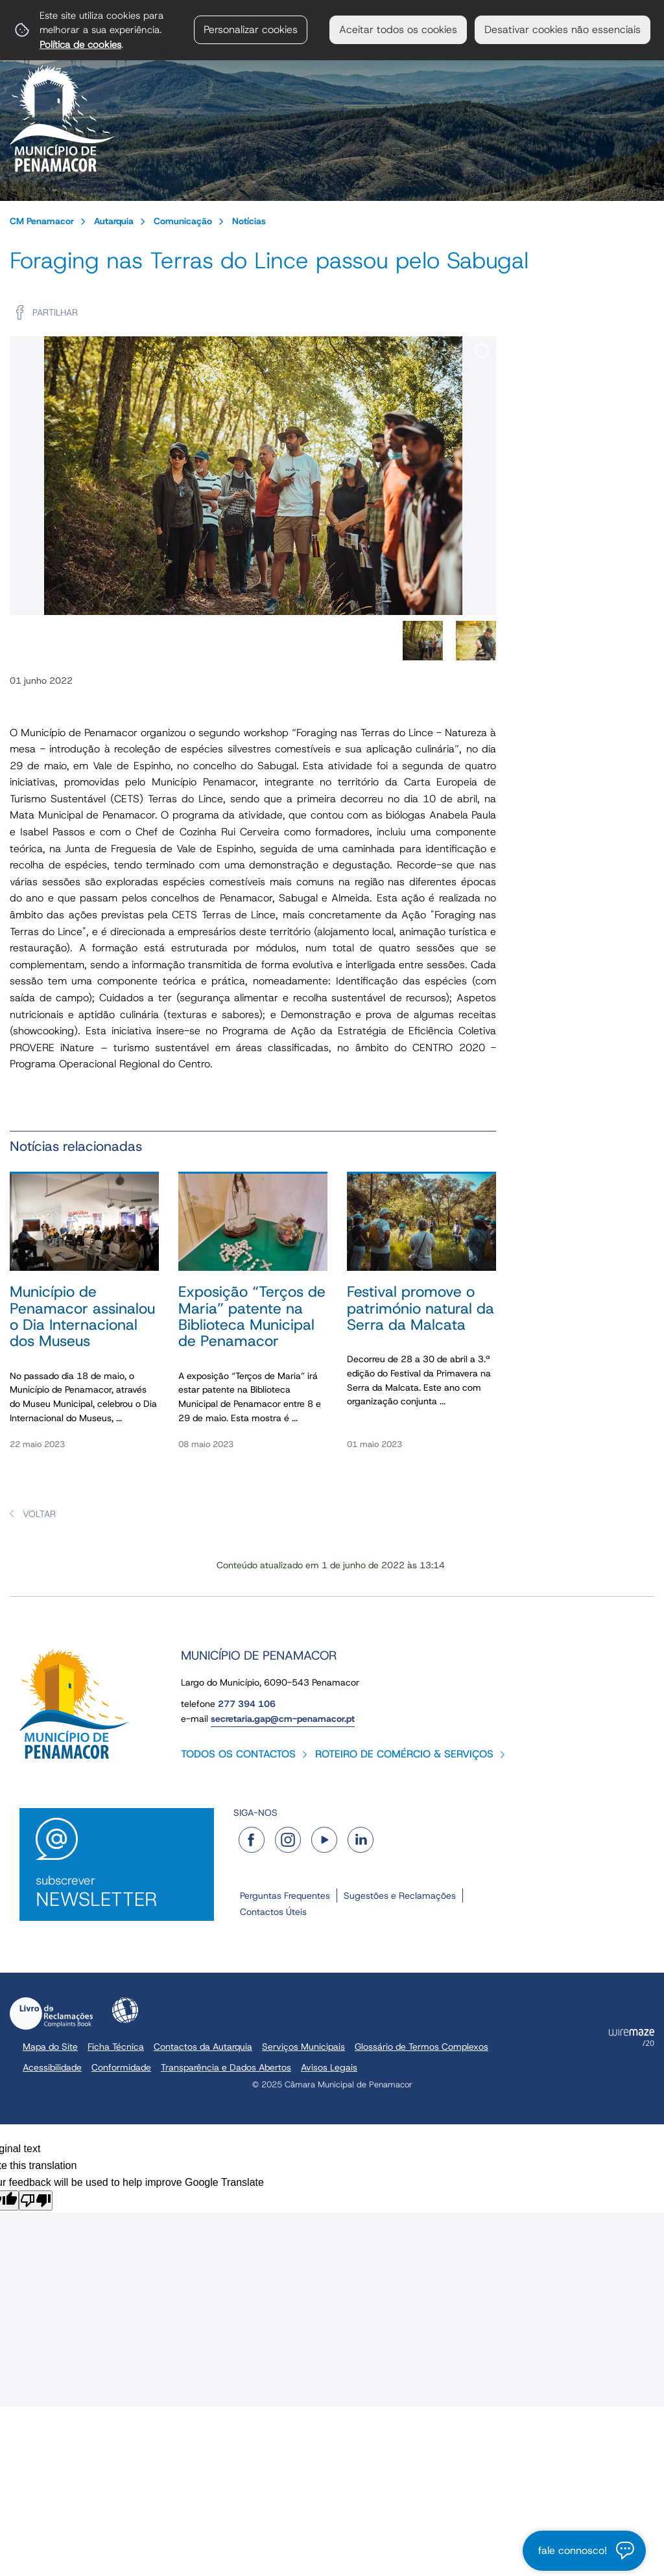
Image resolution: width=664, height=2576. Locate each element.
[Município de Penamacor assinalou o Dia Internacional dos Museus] (84, 1318)
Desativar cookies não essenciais (562, 29)
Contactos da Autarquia (203, 2046)
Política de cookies (80, 44)
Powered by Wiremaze (631, 2037)
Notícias (249, 221)
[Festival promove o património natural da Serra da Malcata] (421, 1318)
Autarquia (114, 221)
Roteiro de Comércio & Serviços (404, 1754)
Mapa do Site (50, 2046)
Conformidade (121, 2067)
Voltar (39, 1514)
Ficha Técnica (116, 2046)
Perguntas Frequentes (285, 1895)
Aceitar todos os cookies (398, 29)
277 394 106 (247, 1703)
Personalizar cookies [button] (251, 29)
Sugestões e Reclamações (400, 1895)
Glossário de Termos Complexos (421, 2046)
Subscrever (117, 1892)
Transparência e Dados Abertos (226, 2067)
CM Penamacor (42, 221)
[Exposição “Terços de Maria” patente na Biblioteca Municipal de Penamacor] (252, 1318)
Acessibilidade (125, 2010)
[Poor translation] (36, 2200)
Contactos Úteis (273, 1912)
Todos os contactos (238, 1754)
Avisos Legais (329, 2067)
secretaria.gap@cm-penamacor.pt (283, 1718)
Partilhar (55, 312)
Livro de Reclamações (51, 2013)
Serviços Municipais (303, 2046)
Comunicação (183, 221)
